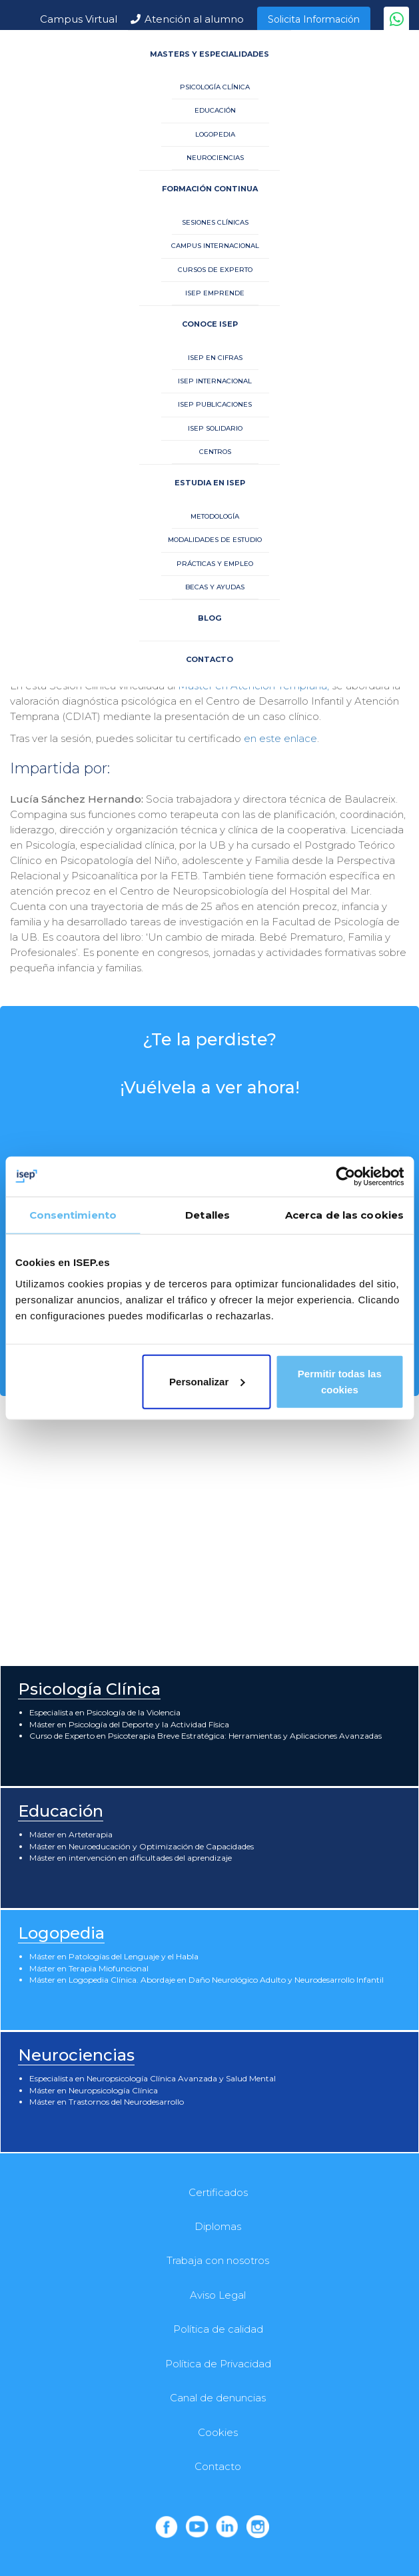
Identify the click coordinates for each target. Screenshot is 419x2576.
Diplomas (218, 2226)
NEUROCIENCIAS (215, 157)
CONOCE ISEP (210, 324)
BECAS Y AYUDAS (214, 587)
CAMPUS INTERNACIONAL (215, 245)
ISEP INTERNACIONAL (215, 381)
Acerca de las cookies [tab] (344, 1215)
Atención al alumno (194, 19)
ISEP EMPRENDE (214, 293)
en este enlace (280, 738)
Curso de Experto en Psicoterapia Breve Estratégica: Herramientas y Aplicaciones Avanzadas (205, 1736)
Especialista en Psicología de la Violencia (105, 1712)
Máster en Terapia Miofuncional (89, 1968)
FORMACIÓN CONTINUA (210, 188)
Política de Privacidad (218, 2363)
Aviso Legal (218, 2295)
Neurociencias (76, 2055)
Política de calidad (218, 2329)
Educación (60, 1811)
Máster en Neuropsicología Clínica (93, 2090)
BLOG (209, 618)
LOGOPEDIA (215, 134)
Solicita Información (314, 19)
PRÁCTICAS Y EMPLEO (215, 563)
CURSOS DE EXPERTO (215, 269)
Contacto (218, 2466)
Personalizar (206, 1381)
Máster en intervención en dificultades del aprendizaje (130, 1858)
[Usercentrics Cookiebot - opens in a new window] (345, 1177)
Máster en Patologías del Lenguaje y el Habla (114, 1956)
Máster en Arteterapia (71, 1834)
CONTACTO (209, 659)
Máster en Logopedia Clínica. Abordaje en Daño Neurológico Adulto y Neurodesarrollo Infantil (206, 1980)
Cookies (218, 2432)
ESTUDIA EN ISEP (210, 482)
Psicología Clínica (89, 1689)
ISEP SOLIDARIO (215, 428)
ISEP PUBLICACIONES (215, 404)
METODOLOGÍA (215, 516)
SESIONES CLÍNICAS (215, 222)
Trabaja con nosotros (218, 2260)
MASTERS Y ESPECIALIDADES (209, 54)
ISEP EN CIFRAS (215, 357)
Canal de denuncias (218, 2397)
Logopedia (61, 1933)
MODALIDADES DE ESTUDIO (215, 539)
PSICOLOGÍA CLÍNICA (215, 87)
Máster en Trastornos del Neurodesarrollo (106, 2102)
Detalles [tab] (207, 1215)
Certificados (218, 2192)
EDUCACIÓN (215, 110)
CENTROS (215, 451)
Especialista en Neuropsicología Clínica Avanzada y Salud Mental (152, 2078)
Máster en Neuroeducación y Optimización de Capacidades (141, 1846)
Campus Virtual (78, 19)
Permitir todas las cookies (340, 1381)
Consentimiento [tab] (73, 1215)
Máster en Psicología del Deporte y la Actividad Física (129, 1724)
